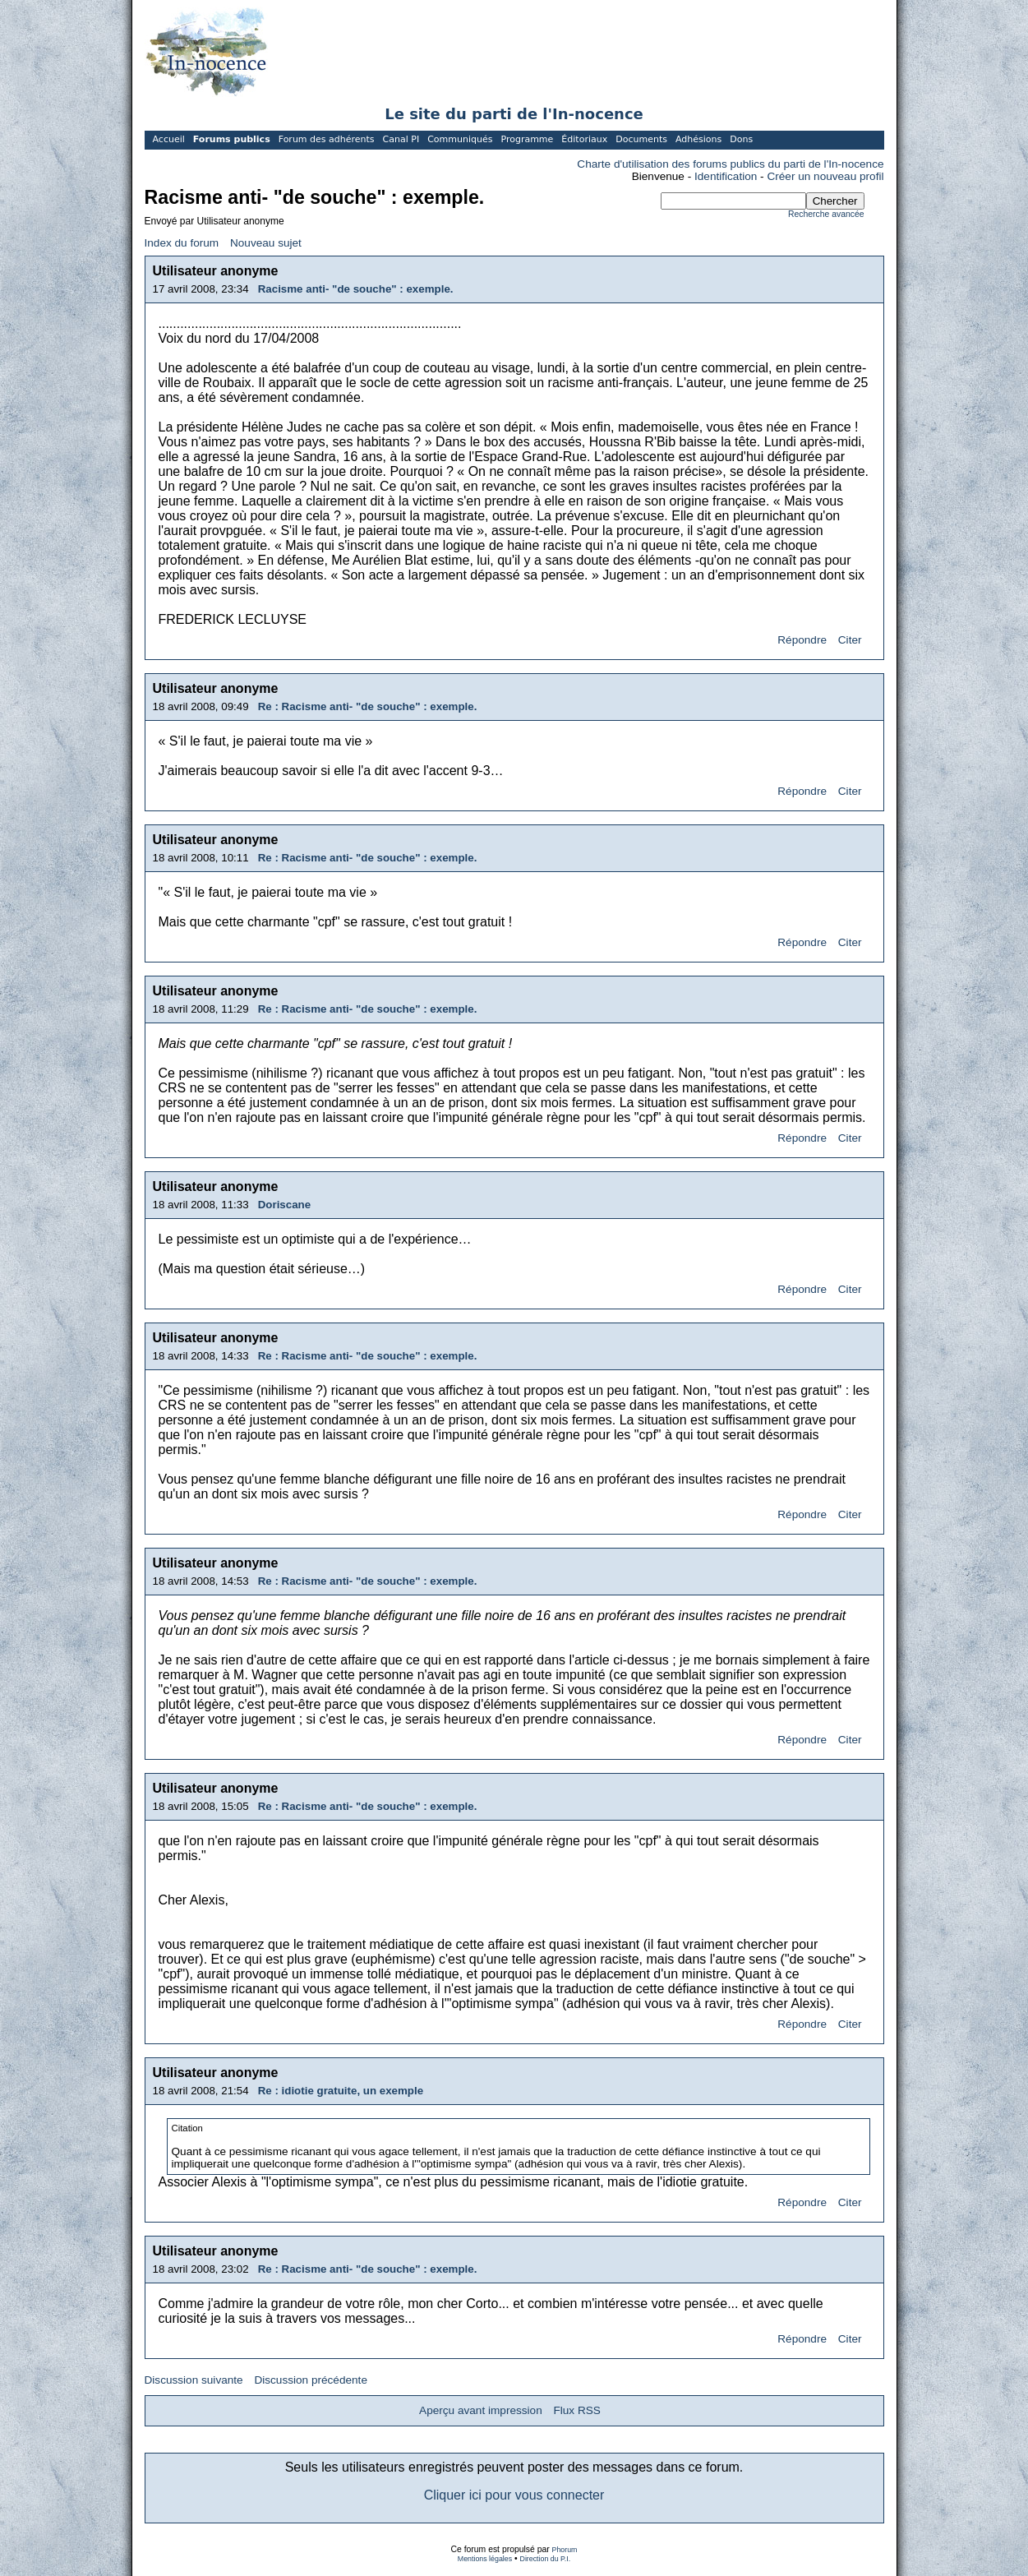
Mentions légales (485, 2559)
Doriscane (284, 1204)
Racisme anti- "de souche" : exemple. (356, 289)
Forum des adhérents (327, 139)
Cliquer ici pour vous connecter (514, 2495)
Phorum (565, 2550)
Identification (725, 176)
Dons (741, 139)
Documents (641, 139)
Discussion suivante (194, 2380)
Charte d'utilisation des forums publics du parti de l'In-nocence (730, 164)
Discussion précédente (310, 2380)
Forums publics (231, 139)
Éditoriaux (584, 139)
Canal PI (401, 139)
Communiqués (459, 139)
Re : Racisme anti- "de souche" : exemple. (367, 706)
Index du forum (182, 243)
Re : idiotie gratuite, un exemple (340, 2090)
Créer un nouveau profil (825, 176)
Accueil (169, 139)
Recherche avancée (826, 214)
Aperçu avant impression (480, 2410)
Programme (526, 139)
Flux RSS (576, 2410)
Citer (850, 640)
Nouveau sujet (266, 243)
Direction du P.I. (545, 2559)
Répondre (802, 640)
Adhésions (698, 139)
